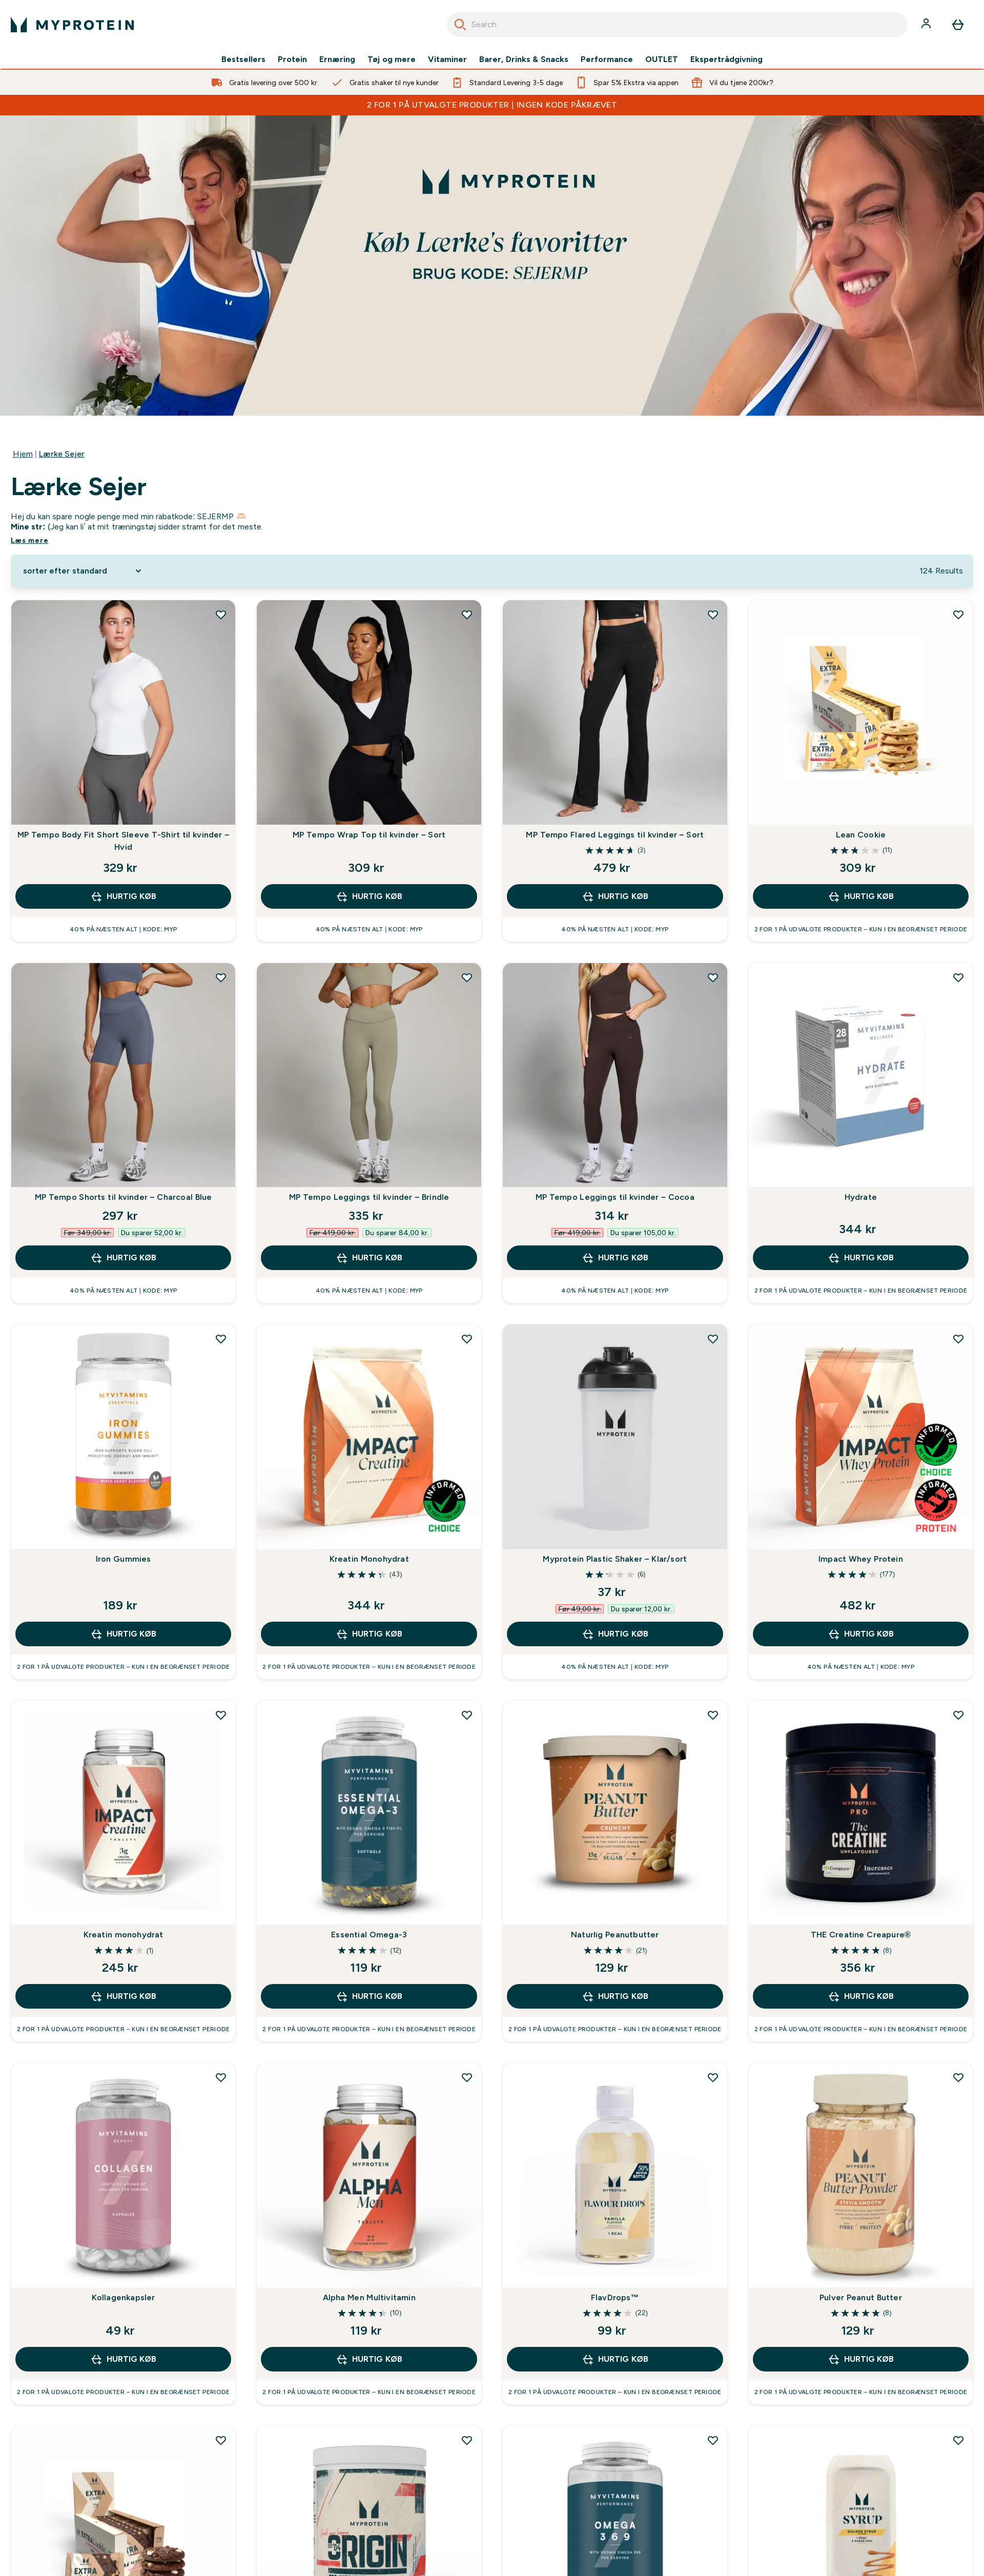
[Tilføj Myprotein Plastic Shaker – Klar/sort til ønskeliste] (713, 1338)
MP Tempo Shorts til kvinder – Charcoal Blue (123, 1197)
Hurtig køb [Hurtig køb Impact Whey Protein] (861, 1634)
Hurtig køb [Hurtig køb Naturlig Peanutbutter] (615, 1996)
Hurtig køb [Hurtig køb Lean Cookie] (861, 896)
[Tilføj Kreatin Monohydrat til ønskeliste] (467, 1338)
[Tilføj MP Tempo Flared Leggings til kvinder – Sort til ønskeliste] (713, 614)
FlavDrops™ (615, 2297)
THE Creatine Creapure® (861, 1934)
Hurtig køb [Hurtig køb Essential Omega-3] (369, 1996)
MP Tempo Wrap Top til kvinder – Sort (369, 834)
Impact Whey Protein (860, 1559)
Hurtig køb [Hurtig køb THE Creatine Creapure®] (861, 1996)
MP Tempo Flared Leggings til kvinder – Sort (615, 834)
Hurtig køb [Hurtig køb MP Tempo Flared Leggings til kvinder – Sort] (615, 896)
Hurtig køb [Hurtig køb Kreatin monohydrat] (123, 1996)
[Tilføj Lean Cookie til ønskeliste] (958, 614)
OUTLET (661, 59)
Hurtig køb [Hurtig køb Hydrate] (861, 1258)
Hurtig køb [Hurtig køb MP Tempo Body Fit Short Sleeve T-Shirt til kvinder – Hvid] (123, 896)
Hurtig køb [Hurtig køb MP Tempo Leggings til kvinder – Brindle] (369, 1258)
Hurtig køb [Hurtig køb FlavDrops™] (615, 2359)
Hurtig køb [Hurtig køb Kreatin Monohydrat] (369, 1634)
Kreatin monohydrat (123, 1934)
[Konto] (927, 24)
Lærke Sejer (62, 453)
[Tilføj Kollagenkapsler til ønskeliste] (221, 2077)
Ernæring (337, 59)
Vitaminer (447, 59)
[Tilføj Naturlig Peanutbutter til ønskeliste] (713, 1715)
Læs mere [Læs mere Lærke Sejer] (30, 540)
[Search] (460, 24)
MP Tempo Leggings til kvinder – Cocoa (615, 1197)
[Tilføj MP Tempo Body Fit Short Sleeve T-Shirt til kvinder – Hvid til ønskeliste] (221, 614)
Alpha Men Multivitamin (369, 2297)
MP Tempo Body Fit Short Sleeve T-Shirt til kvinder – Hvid (123, 840)
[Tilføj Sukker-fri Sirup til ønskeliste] (958, 2440)
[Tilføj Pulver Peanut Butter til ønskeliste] (958, 2077)
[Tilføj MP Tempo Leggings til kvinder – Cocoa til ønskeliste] (713, 977)
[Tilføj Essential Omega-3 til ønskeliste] (467, 1715)
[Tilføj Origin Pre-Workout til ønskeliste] (467, 2440)
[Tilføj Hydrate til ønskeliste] (958, 977)
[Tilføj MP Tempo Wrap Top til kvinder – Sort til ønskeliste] (467, 614)
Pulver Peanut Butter (860, 2297)
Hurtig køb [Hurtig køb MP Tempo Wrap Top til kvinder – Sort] (369, 896)
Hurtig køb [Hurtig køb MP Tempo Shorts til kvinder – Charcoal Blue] (123, 1258)
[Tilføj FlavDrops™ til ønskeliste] (713, 2077)
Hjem (23, 453)
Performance (607, 59)
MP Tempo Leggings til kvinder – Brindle (369, 1197)
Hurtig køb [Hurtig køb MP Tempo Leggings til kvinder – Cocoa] (615, 1258)
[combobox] (677, 24)
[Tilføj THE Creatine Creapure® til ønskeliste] (958, 1715)
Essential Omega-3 (369, 1934)
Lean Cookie (861, 834)
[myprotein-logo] (72, 24)
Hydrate (861, 1197)
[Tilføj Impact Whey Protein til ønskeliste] (958, 1338)
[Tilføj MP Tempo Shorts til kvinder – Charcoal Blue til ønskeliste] (221, 977)
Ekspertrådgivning (726, 59)
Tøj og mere (391, 59)
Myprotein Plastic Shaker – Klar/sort (615, 1559)
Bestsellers (243, 59)
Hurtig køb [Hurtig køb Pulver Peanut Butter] (861, 2359)
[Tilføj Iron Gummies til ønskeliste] (221, 1338)
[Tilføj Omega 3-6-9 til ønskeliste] (713, 2440)
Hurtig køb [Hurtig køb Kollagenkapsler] (123, 2359)
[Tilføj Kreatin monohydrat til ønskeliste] (221, 1715)
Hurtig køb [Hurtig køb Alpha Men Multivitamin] (369, 2359)
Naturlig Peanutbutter (615, 1934)
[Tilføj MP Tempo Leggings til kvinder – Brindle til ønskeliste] (467, 977)
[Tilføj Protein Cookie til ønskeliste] (221, 2440)
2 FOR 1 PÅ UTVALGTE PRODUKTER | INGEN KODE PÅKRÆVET (492, 104)
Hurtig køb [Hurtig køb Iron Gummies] (123, 1634)
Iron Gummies (123, 1559)
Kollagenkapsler (123, 2297)
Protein (292, 59)
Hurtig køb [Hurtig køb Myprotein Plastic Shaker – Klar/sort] (615, 1634)
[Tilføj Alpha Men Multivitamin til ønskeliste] (467, 2077)
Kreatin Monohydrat (369, 1559)
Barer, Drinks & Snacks (523, 59)
